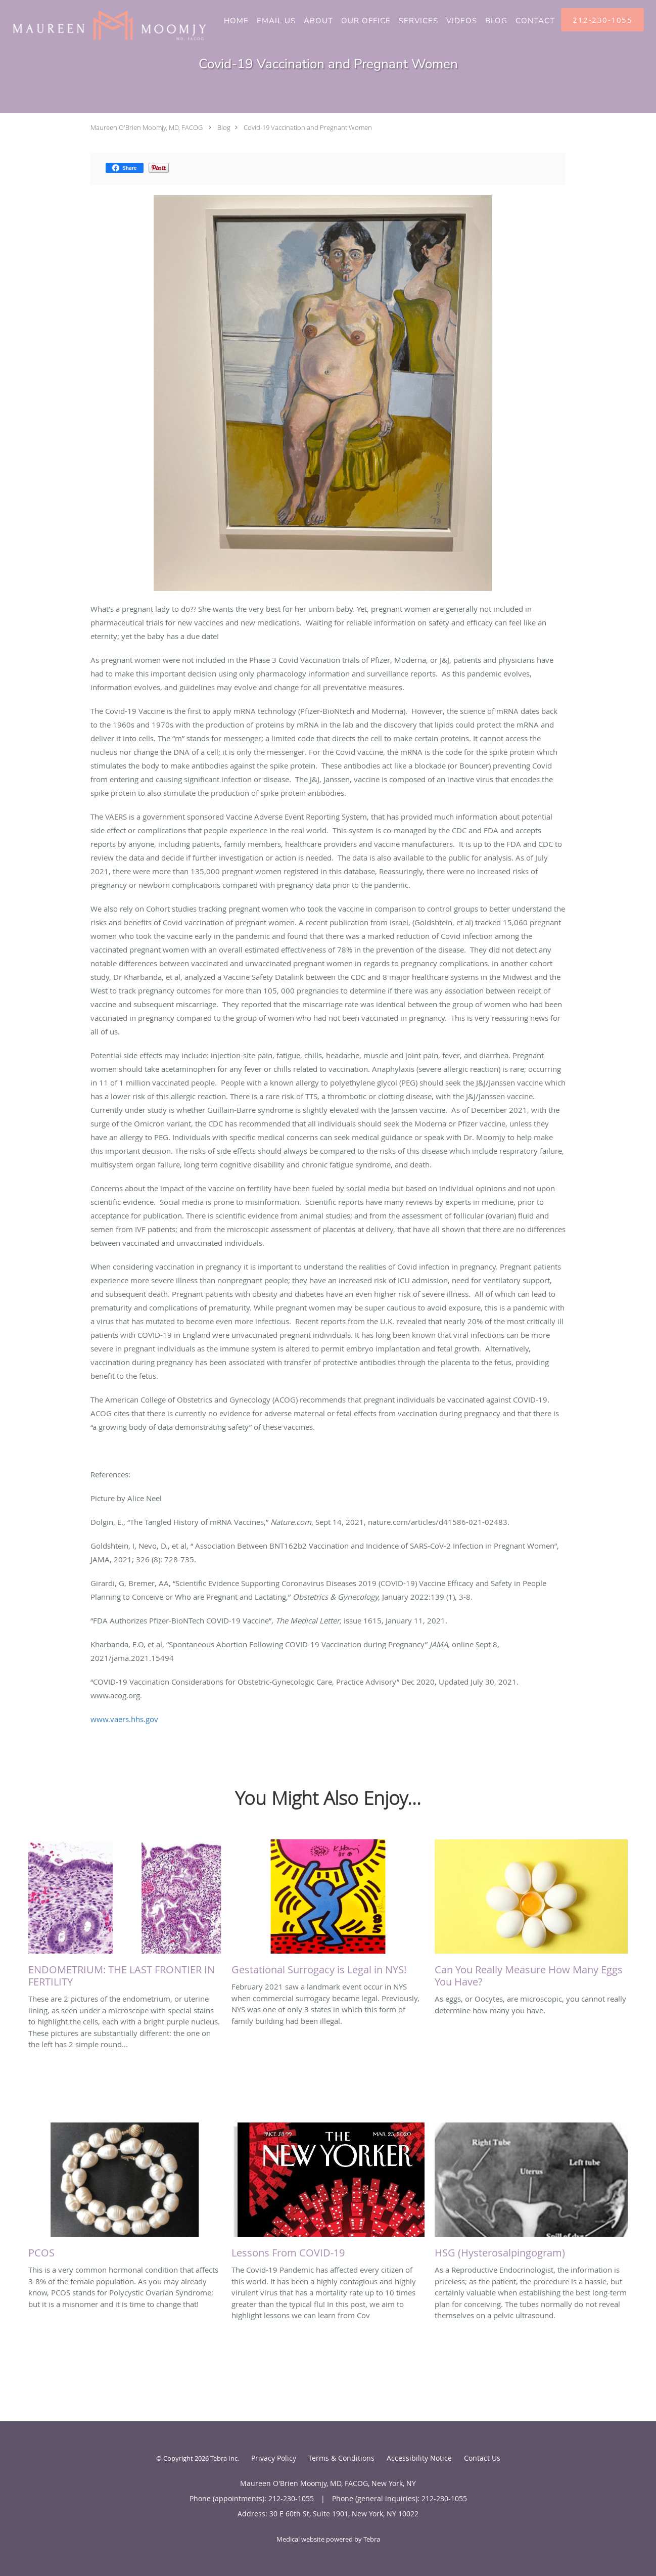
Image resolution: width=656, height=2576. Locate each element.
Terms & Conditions (341, 2458)
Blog (223, 127)
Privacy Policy (273, 2458)
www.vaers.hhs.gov (124, 1719)
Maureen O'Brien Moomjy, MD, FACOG (146, 127)
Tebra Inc (224, 2458)
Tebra (371, 2539)
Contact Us (482, 2458)
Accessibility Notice (419, 2458)
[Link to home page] (104, 25)
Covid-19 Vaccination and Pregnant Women (308, 127)
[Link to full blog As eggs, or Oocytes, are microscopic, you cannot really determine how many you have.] (531, 1916)
